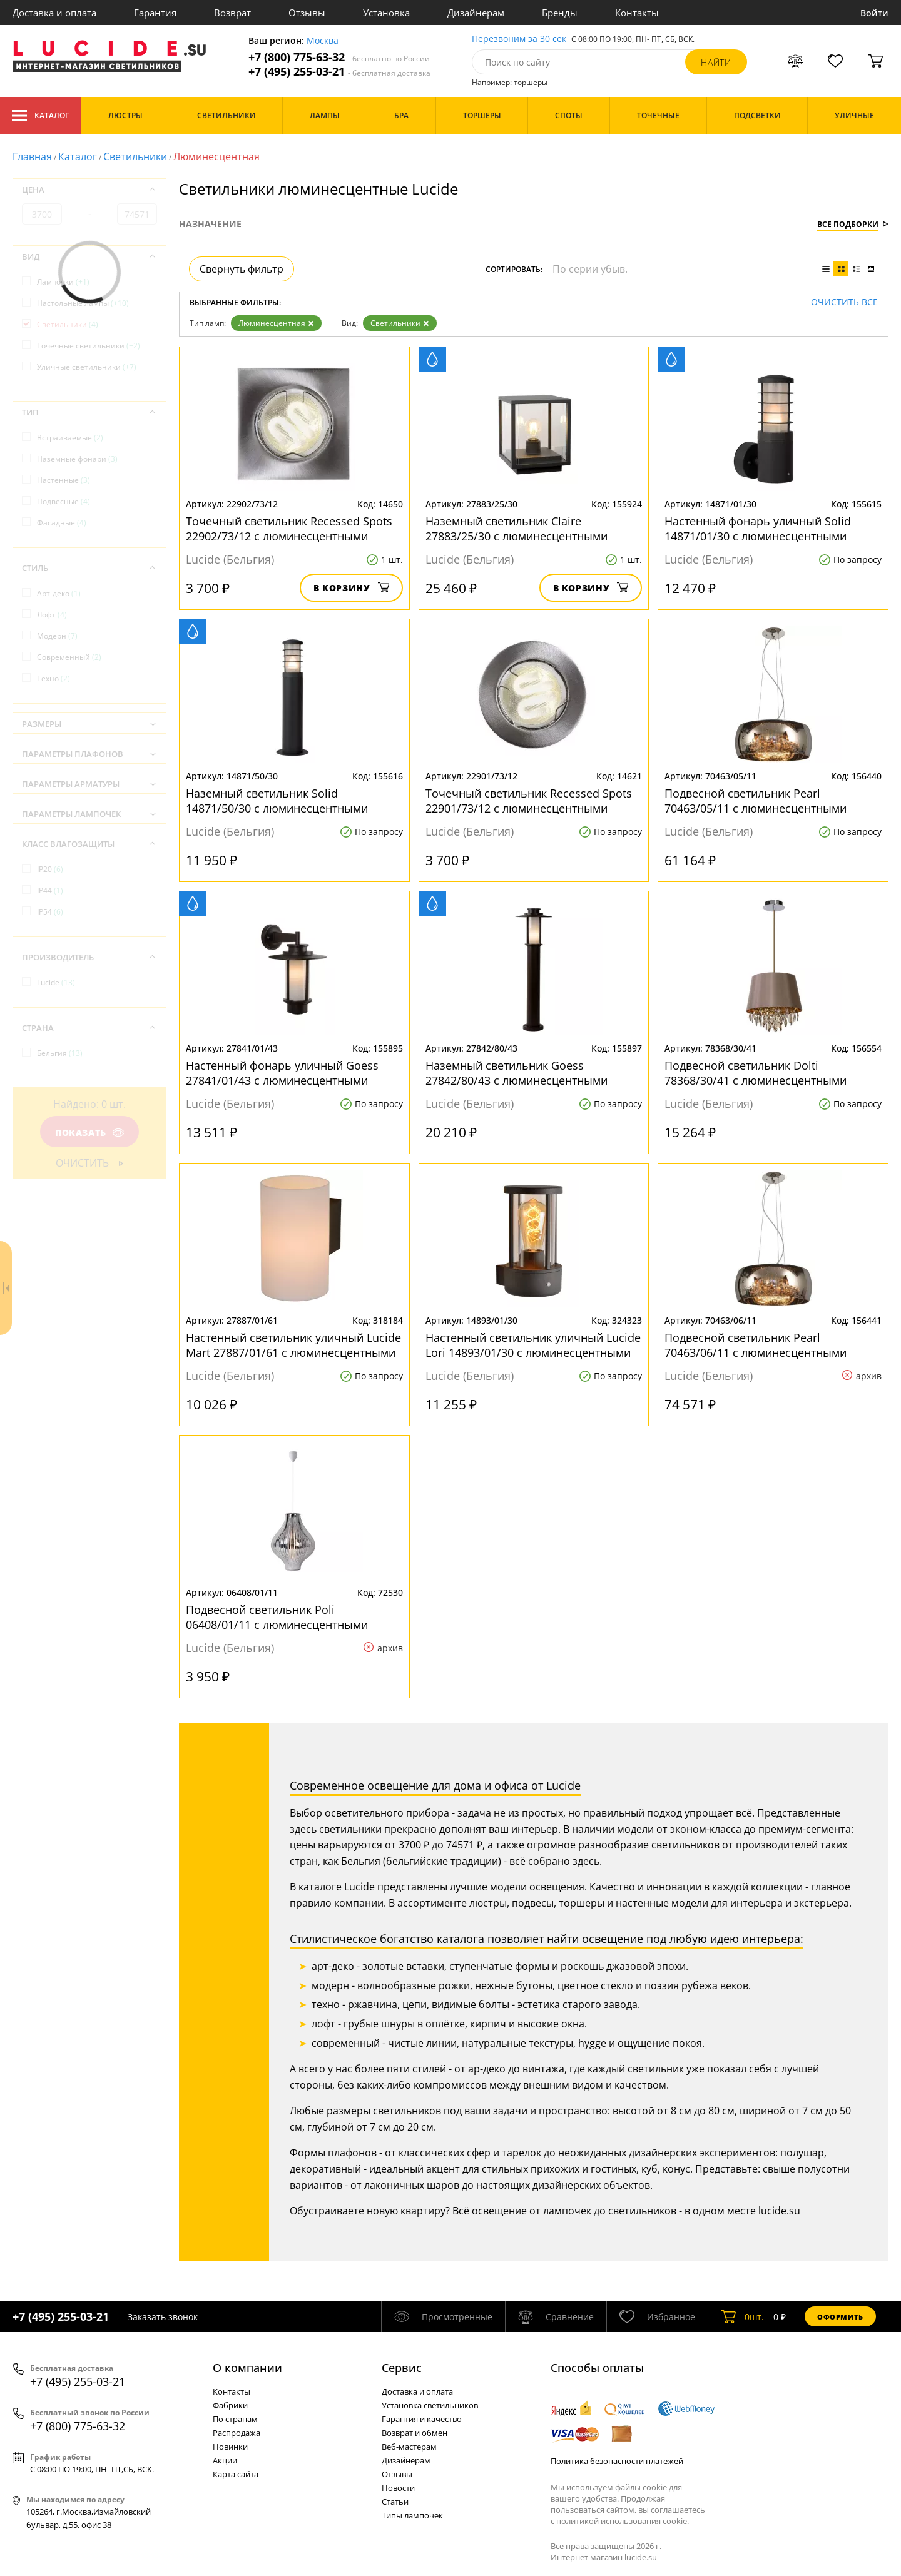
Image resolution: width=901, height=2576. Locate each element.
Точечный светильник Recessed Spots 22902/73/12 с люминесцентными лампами (289, 529)
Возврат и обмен (414, 2432)
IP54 (50, 911)
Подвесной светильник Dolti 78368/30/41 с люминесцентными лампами (755, 1073)
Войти (874, 13)
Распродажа (236, 2432)
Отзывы (306, 12)
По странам (235, 2419)
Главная (32, 156)
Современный (69, 657)
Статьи (395, 2501)
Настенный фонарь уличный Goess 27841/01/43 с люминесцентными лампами (282, 1073)
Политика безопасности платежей (617, 2461)
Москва (323, 41)
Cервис (402, 2367)
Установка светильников (430, 2405)
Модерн (57, 636)
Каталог (40, 115)
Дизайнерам (475, 12)
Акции (225, 2460)
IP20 (50, 869)
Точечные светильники (88, 345)
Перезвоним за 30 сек (519, 39)
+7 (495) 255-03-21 (339, 71)
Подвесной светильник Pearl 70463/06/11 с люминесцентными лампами (755, 1345)
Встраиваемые (70, 437)
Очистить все (844, 302)
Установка (386, 12)
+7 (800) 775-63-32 (339, 57)
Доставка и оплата (54, 12)
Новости (398, 2487)
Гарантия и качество (422, 2419)
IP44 (50, 890)
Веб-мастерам (409, 2446)
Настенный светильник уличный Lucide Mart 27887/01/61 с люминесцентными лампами (293, 1345)
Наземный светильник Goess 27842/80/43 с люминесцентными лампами (516, 1073)
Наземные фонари (77, 459)
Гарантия (155, 12)
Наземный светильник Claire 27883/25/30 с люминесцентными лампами (516, 529)
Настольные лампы (83, 303)
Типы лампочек (412, 2515)
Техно (53, 678)
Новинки (230, 2446)
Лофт (52, 614)
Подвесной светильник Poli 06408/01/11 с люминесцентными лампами (277, 1617)
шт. (742, 2316)
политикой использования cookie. (622, 2521)
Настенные (63, 480)
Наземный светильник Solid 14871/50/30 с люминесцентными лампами (277, 801)
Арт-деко (59, 593)
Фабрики (230, 2405)
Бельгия (60, 1053)
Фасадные (61, 522)
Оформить (840, 2316)
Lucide (56, 982)
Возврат (232, 12)
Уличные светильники (86, 367)
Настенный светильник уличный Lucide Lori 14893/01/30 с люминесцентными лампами (533, 1345)
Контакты (637, 12)
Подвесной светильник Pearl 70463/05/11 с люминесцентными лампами (755, 801)
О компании (247, 2367)
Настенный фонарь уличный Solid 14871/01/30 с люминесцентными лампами (757, 529)
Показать (89, 1132)
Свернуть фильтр (241, 269)
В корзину (351, 588)
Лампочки (63, 281)
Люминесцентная (276, 323)
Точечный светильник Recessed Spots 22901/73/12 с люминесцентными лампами (528, 801)
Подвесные (63, 501)
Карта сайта (235, 2474)
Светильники (135, 156)
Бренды (560, 12)
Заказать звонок (163, 2317)
